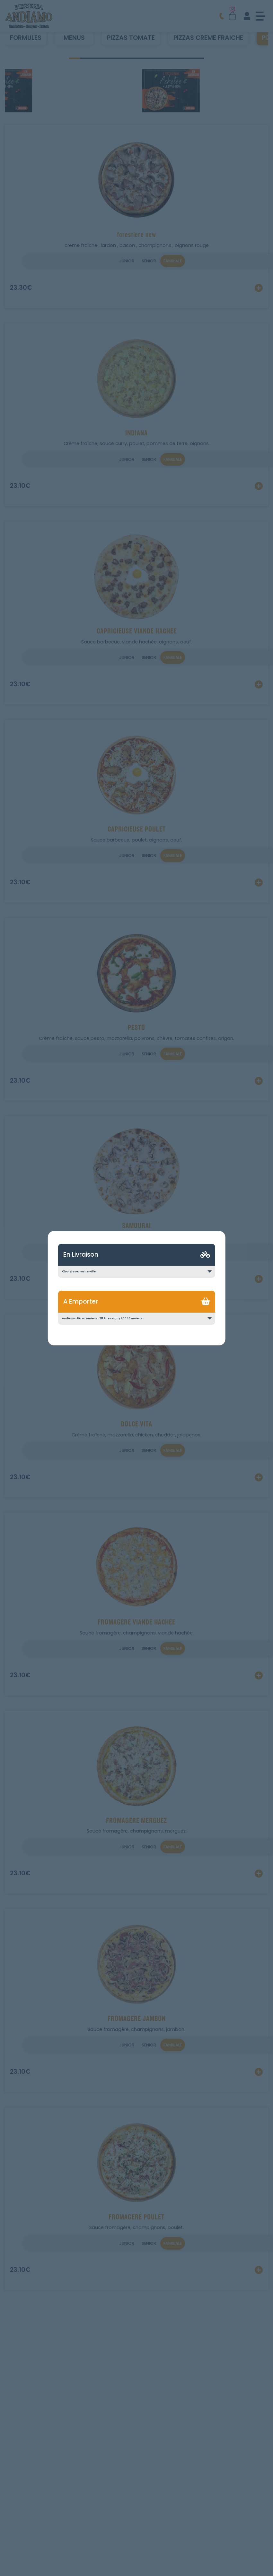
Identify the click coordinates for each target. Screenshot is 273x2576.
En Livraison (80, 1254)
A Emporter (80, 1301)
